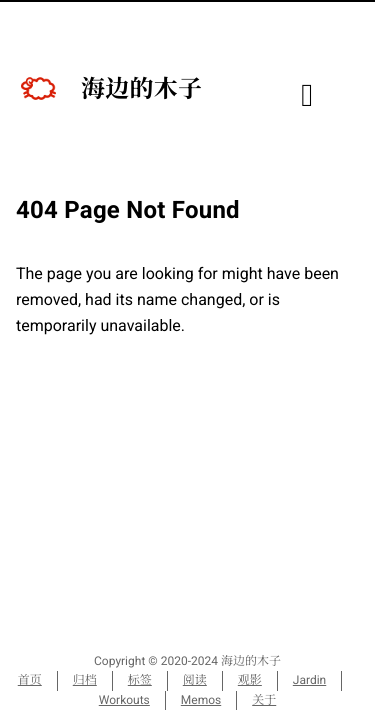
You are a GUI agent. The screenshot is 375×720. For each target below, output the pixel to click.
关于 (264, 700)
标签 (140, 680)
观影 (250, 680)
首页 (30, 680)
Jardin (309, 680)
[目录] (307, 100)
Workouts (124, 700)
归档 (85, 680)
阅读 (195, 680)
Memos (201, 700)
